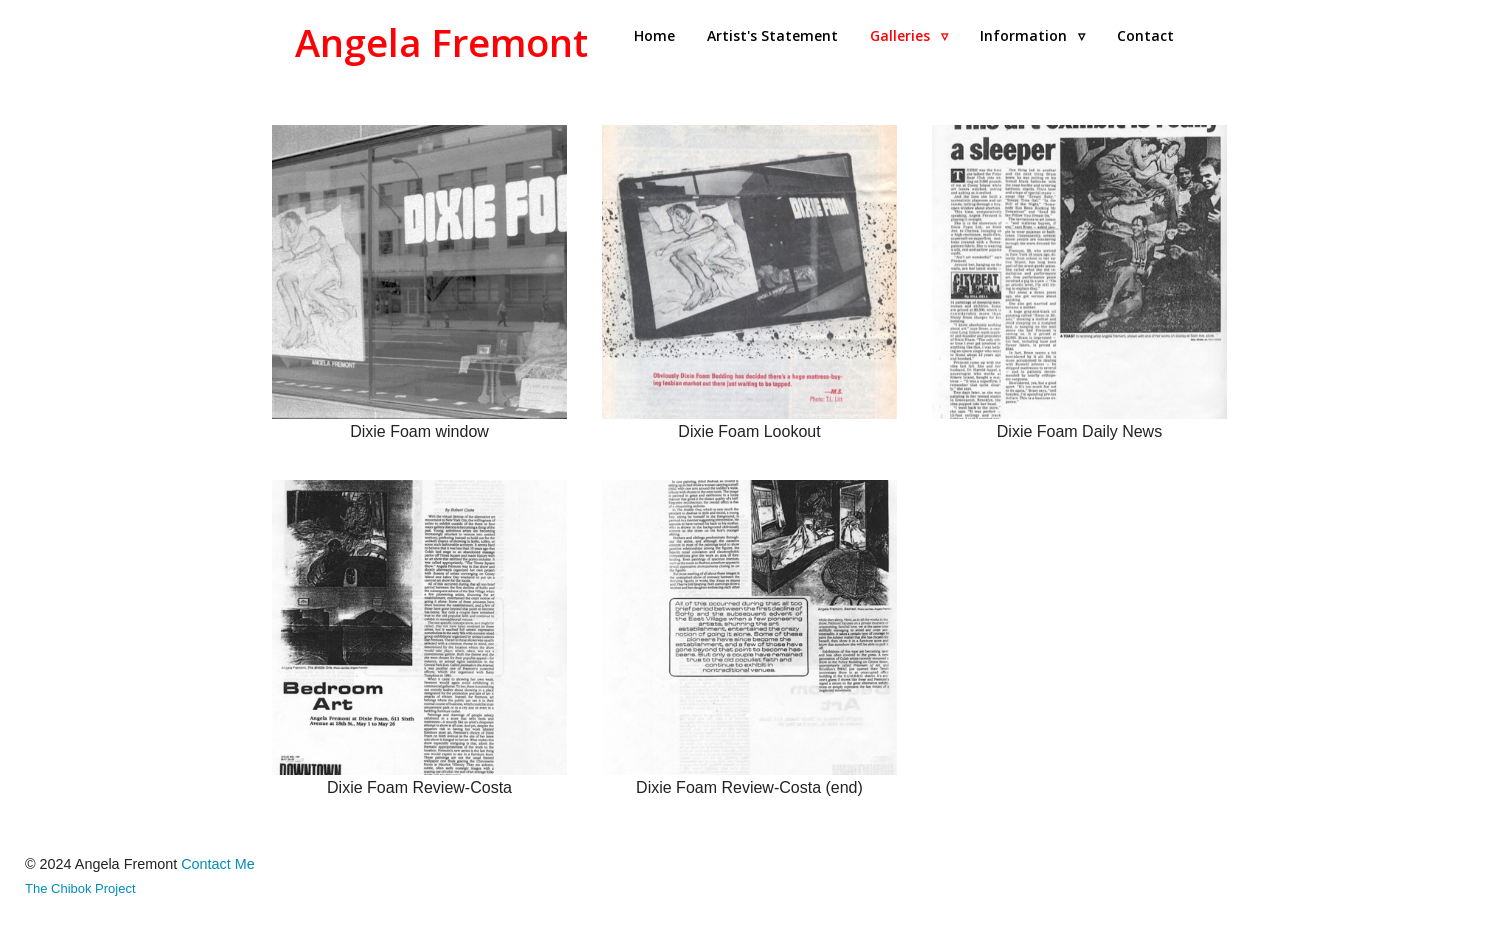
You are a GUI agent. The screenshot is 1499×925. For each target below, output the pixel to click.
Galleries (909, 35)
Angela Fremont (441, 42)
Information (1032, 35)
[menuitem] (654, 36)
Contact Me (218, 864)
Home (654, 35)
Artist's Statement (772, 35)
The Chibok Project (80, 888)
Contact (1145, 35)
